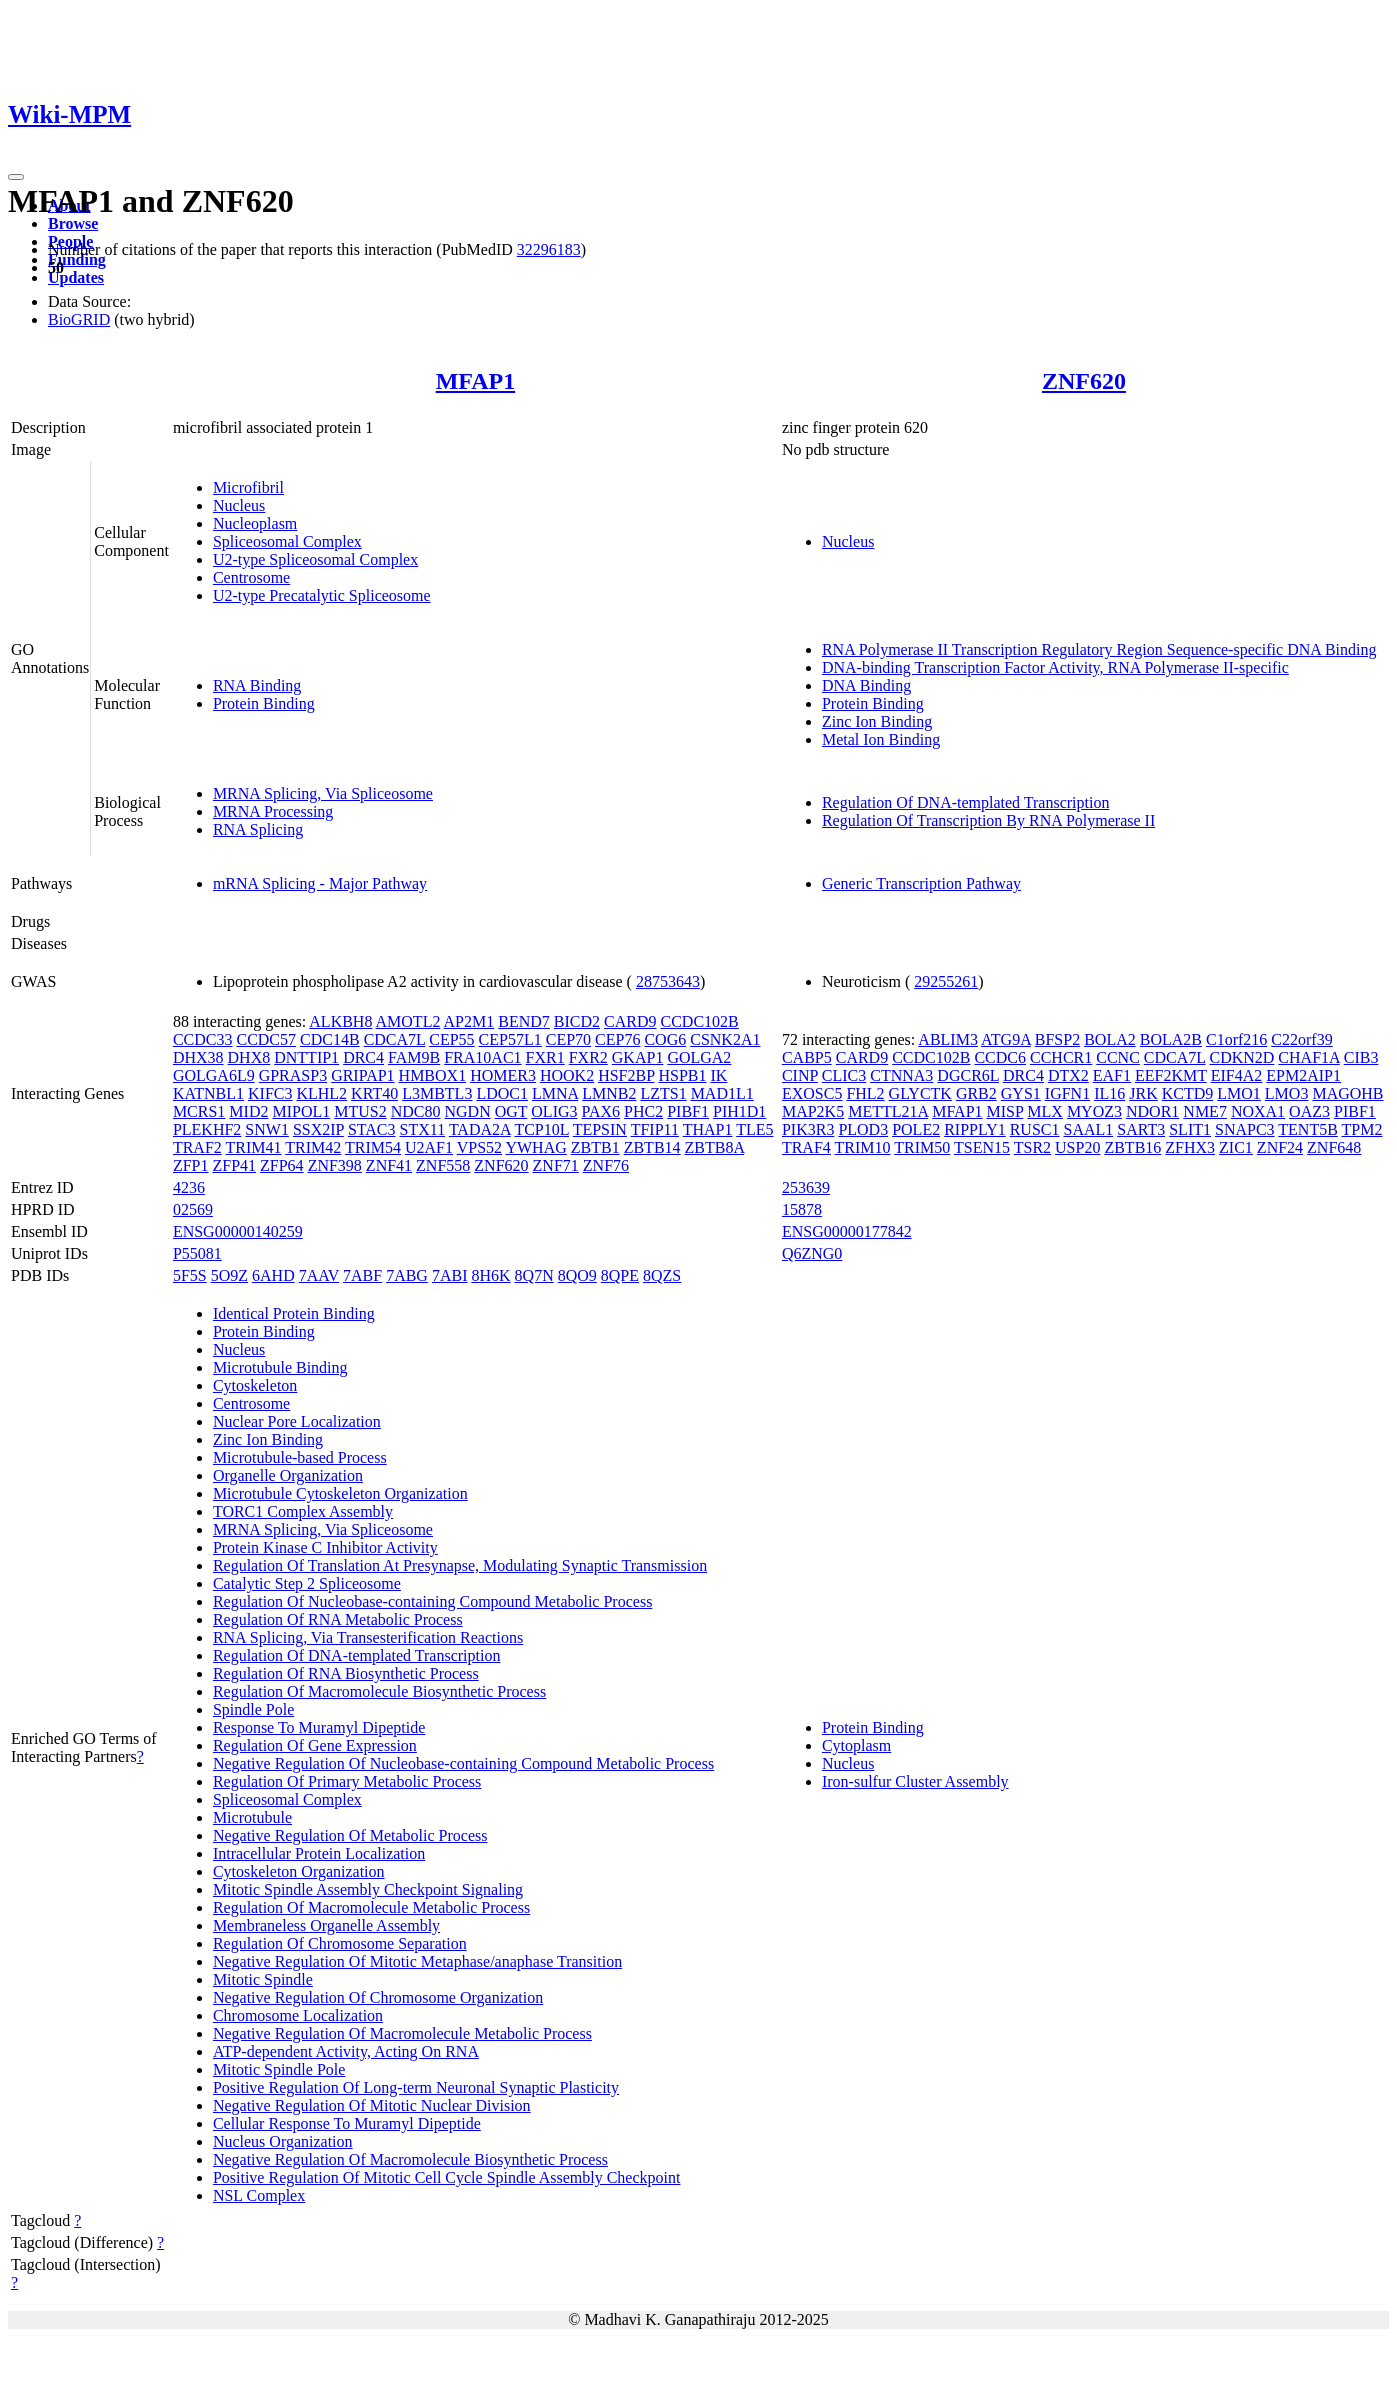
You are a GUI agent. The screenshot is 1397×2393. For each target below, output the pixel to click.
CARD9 (630, 1021)
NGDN (467, 1111)
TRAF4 (806, 1147)
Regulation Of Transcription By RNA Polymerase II (988, 820)
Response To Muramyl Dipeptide (319, 1727)
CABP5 (807, 1057)
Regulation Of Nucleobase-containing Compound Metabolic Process (432, 1601)
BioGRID (79, 319)
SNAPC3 (1245, 1129)
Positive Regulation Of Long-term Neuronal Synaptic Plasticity (416, 2087)
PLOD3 (863, 1129)
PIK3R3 (808, 1129)
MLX (1045, 1111)
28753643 (668, 981)
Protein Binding (264, 703)
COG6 (665, 1039)
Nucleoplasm (255, 523)
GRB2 (976, 1093)
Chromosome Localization (298, 2015)
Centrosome (251, 577)
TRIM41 (254, 1147)
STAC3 (372, 1129)
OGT (511, 1111)
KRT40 (374, 1093)
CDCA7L (395, 1039)
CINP (800, 1075)
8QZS (662, 1275)
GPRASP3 (293, 1075)
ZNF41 (389, 1165)
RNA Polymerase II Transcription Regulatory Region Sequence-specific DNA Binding (1099, 649)
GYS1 (1021, 1093)
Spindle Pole (253, 1709)
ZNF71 (556, 1165)
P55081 (197, 1253)
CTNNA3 (901, 1075)
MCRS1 (199, 1111)
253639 (806, 1187)
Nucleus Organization (283, 2141)
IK (719, 1075)
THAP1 (708, 1129)
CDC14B (330, 1039)
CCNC (1118, 1057)
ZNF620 (1084, 381)
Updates (76, 277)
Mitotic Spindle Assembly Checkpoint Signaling (368, 1889)
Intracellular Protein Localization (319, 1853)
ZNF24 (1280, 1147)
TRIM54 (373, 1147)
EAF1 (1112, 1075)
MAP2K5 (813, 1111)
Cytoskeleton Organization (299, 1871)
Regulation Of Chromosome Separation (340, 1943)
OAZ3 (1309, 1111)
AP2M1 (469, 1021)
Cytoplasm (856, 1745)
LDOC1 (502, 1093)
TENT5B (1308, 1129)
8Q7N (534, 1275)
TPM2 (1362, 1129)
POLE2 (916, 1129)
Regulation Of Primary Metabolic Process (347, 1781)
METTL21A (888, 1111)
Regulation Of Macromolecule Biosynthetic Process (379, 1691)
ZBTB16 (1132, 1147)
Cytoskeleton (255, 1385)
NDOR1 (1152, 1111)
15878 (802, 1209)
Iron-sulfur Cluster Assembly (915, 1781)
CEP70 (568, 1039)
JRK (1143, 1093)
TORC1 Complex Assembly (303, 1511)
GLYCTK (920, 1093)
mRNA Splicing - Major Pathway (320, 883)
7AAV (319, 1275)
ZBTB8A (715, 1147)
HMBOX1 (433, 1075)
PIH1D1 (739, 1111)
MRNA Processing (273, 811)
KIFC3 (270, 1093)
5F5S (190, 1275)
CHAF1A (1308, 1057)
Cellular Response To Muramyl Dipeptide (347, 2123)
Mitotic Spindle (263, 1979)
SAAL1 (1088, 1129)
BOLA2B (1171, 1039)
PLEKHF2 (207, 1129)
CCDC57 (266, 1039)
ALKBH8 (340, 1021)
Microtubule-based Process (300, 1457)
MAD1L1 (722, 1093)
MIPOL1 (301, 1111)
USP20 (1077, 1147)
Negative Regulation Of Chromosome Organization (378, 1997)
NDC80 (416, 1111)
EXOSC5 (812, 1093)
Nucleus (239, 505)
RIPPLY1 (975, 1129)
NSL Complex (259, 2195)
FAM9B (414, 1057)
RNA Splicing (258, 829)
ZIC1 (1236, 1147)
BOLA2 (1110, 1039)
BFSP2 (1057, 1039)
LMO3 (1287, 1093)
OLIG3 (554, 1111)
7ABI (450, 1275)
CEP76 (617, 1039)
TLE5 (754, 1129)
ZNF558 (443, 1165)
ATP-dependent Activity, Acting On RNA (346, 2051)
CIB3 (1361, 1057)
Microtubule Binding (280, 1367)
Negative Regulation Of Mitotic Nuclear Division (372, 2105)
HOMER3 (503, 1075)
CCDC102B (699, 1021)
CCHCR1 (1061, 1057)
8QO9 (577, 1275)
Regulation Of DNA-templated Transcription (966, 802)
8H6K (490, 1275)
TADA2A (480, 1129)
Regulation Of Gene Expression (315, 1745)
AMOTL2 (408, 1021)
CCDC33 (203, 1039)
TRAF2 (197, 1147)
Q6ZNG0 (812, 1253)
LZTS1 (663, 1093)
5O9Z (229, 1275)
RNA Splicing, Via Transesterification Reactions (368, 1637)
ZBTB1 (595, 1147)
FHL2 (865, 1093)
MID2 (248, 1111)
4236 (189, 1187)
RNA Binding (257, 685)
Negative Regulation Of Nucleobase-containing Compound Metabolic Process (463, 1763)
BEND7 (524, 1021)
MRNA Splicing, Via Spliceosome (323, 793)
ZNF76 (606, 1165)
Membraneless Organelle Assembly (326, 1925)
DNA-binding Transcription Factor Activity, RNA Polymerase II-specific (1055, 667)
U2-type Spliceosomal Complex (315, 559)
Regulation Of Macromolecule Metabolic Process (371, 1907)
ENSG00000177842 (847, 1231)
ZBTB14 (652, 1147)
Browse (73, 223)
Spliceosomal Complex (287, 541)
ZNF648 (1334, 1147)
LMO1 (1239, 1093)
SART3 (1141, 1129)
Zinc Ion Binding (877, 721)
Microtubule (252, 1817)
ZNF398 (335, 1165)
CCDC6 (1000, 1057)
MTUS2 (360, 1111)
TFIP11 (655, 1129)
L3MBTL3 (437, 1093)
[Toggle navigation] (16, 177)
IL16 (1109, 1093)
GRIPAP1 (362, 1075)
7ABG (407, 1275)
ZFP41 (234, 1165)
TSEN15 (982, 1147)
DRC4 (363, 1057)
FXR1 (545, 1057)
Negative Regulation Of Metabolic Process (350, 1835)
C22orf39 (1301, 1039)
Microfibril (248, 487)
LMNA (555, 1093)
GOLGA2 (699, 1057)
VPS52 (479, 1147)
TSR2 (1032, 1147)
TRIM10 (863, 1147)
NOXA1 (1258, 1111)
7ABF (362, 1275)
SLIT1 (1190, 1129)
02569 (193, 1209)
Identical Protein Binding (294, 1313)
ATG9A (1006, 1039)
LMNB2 (609, 1093)
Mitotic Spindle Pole (279, 2069)
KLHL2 (321, 1093)
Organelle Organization (288, 1475)
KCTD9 (1188, 1093)
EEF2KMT (1171, 1075)
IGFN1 (1067, 1093)
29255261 (946, 981)
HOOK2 (567, 1075)
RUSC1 (1035, 1129)
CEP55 (451, 1039)
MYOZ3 (1094, 1111)
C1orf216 (1236, 1039)
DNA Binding (866, 685)
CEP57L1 (510, 1039)
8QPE (620, 1275)
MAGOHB (1347, 1093)
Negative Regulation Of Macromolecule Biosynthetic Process (410, 2159)
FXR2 (588, 1057)
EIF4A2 (1237, 1075)
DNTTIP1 (306, 1057)
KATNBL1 (208, 1093)
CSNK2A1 (725, 1039)
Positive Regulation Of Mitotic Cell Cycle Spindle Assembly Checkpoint (447, 2177)
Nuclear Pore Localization (297, 1421)
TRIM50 (922, 1147)
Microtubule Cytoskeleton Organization (340, 1493)
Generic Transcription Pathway (921, 883)
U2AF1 (429, 1147)
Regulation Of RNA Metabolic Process (338, 1619)
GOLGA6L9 (214, 1075)
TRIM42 (313, 1147)
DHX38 (198, 1057)
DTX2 (1068, 1075)
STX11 (423, 1129)
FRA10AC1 (482, 1057)
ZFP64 (282, 1165)
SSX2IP (318, 1129)
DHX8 (249, 1057)
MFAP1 (476, 381)
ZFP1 (191, 1165)
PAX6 (601, 1111)
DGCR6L (968, 1075)
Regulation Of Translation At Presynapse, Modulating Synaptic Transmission (460, 1565)
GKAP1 (638, 1057)
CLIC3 (844, 1075)
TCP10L (541, 1129)
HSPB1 (682, 1075)
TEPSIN (600, 1129)
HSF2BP (626, 1075)
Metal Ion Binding (881, 739)
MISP (1005, 1111)
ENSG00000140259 (238, 1231)
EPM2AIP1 (1303, 1075)
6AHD (273, 1275)
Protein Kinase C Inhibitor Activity (325, 1547)
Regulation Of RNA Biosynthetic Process (346, 1673)
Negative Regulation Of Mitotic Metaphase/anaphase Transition (417, 1961)
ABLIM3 (948, 1039)
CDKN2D (1241, 1057)
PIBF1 (688, 1111)
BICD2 (577, 1021)
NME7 (1205, 1111)
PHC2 (643, 1111)
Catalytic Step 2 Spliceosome (307, 1583)
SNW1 (267, 1129)
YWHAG (535, 1147)
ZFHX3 (1190, 1147)
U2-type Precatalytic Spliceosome (322, 595)
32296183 (549, 249)
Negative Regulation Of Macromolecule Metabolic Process (402, 2033)
